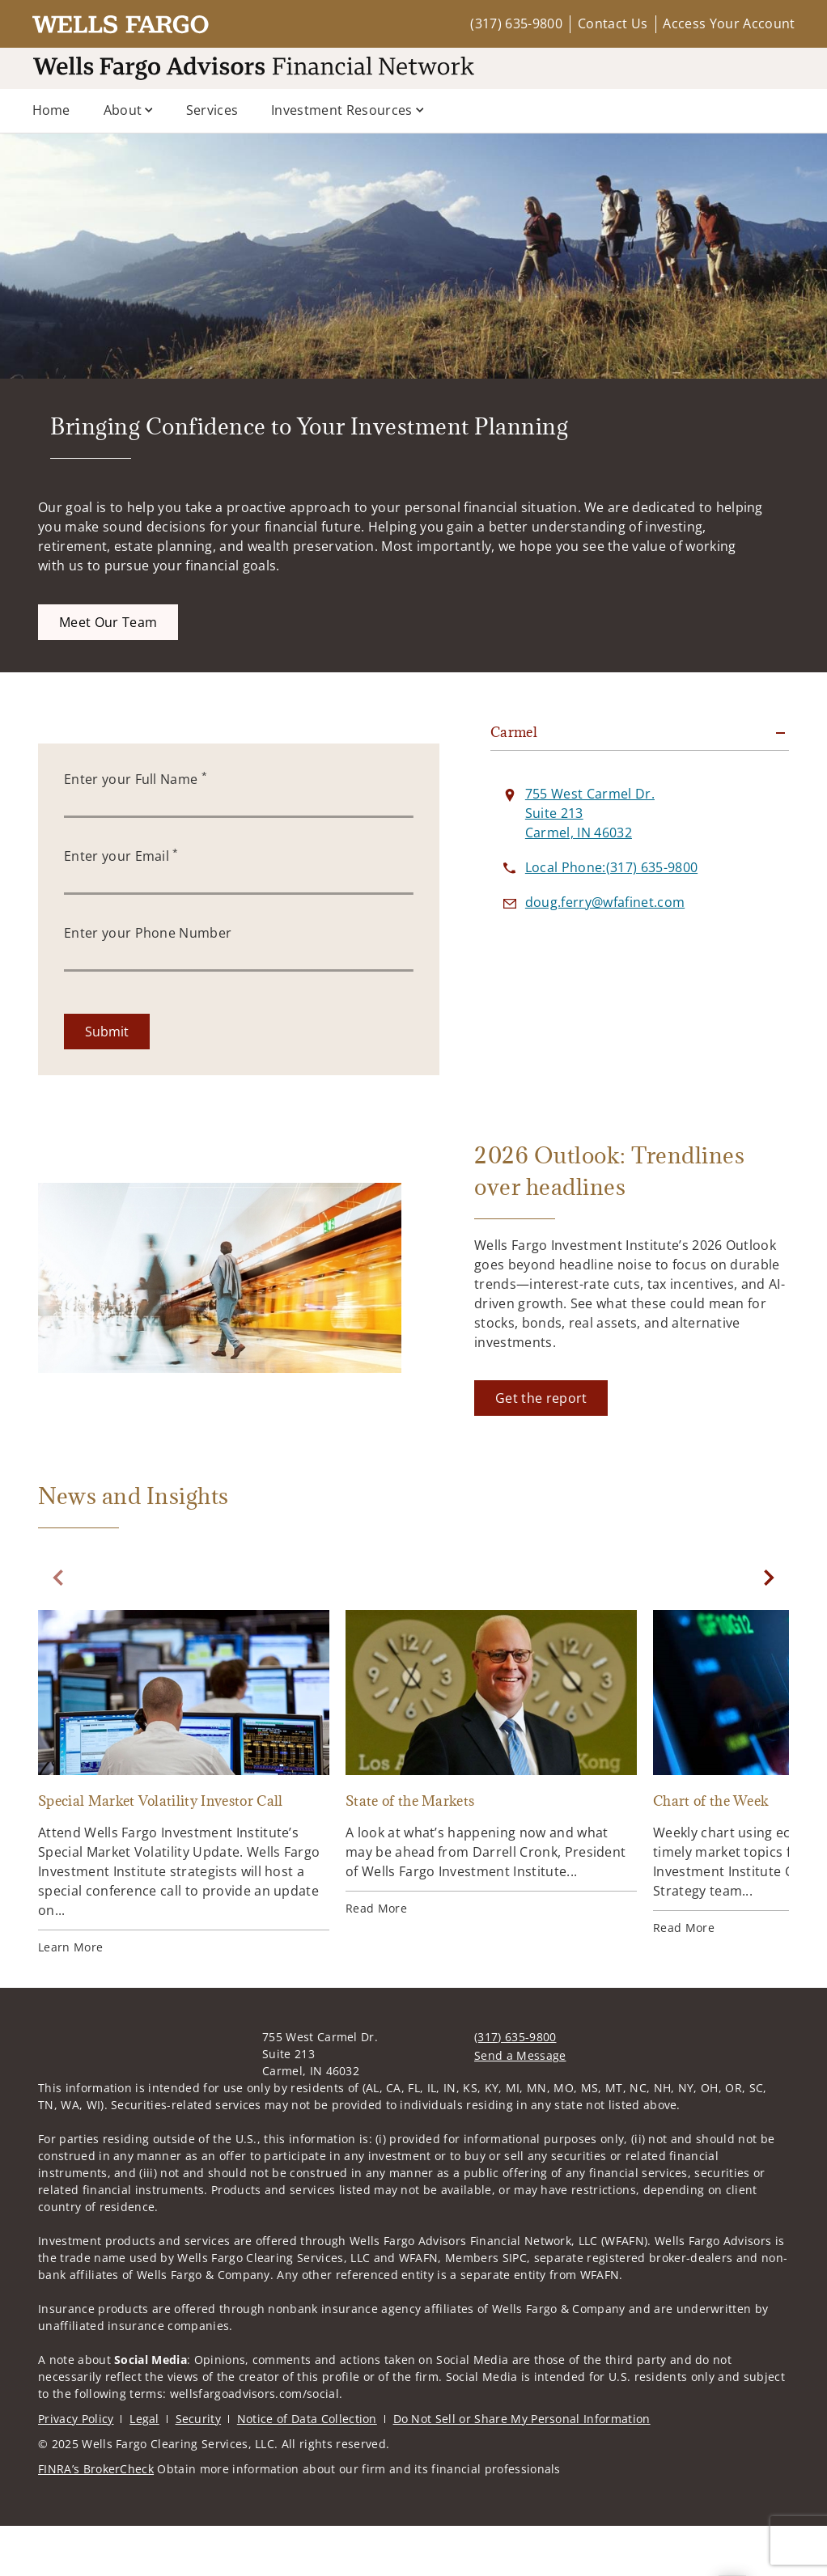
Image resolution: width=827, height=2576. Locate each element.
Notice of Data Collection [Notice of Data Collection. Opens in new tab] (307, 2468)
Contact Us (612, 23)
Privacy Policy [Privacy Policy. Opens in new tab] (75, 2468)
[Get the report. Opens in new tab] (541, 1448)
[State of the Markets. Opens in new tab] (491, 1813)
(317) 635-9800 (516, 23)
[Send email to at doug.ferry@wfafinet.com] (605, 952)
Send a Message (520, 2106)
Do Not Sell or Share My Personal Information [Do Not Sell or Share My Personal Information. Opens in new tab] (522, 2468)
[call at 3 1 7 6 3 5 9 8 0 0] (611, 917)
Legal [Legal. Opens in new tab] (144, 2468)
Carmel (513, 782)
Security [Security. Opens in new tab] (199, 2468)
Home (51, 110)
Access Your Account (729, 23)
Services (212, 110)
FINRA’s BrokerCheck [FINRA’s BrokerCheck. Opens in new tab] (96, 2519)
